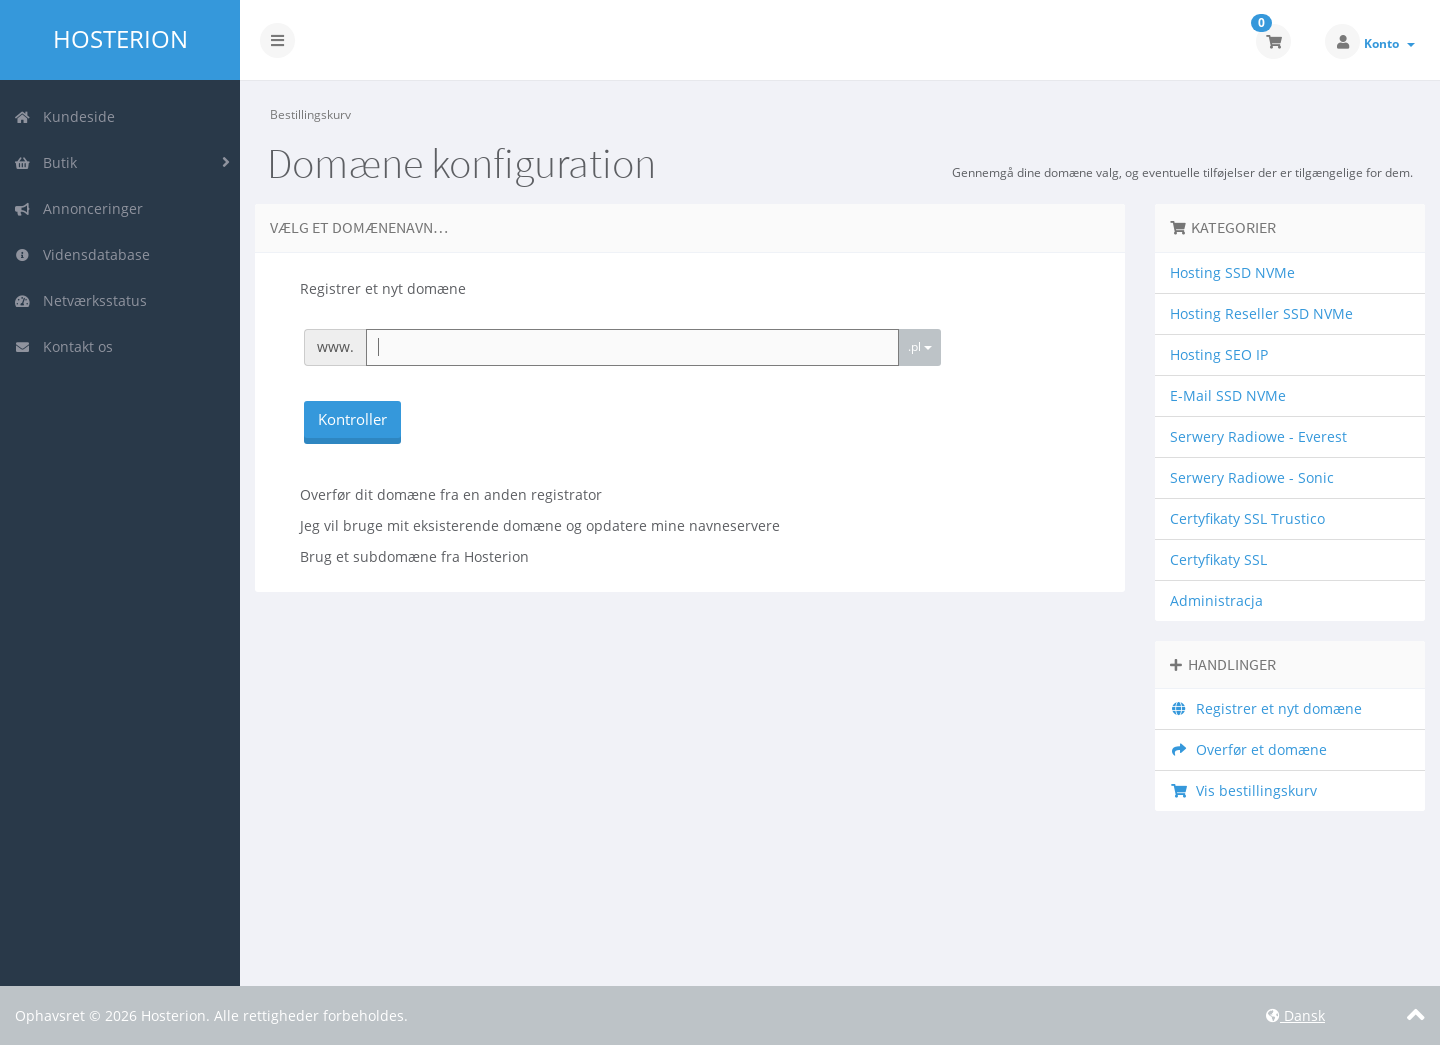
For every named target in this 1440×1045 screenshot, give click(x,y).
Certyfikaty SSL (1218, 559)
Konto (1389, 43)
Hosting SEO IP (1219, 354)
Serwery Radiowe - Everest (1258, 436)
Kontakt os (63, 346)
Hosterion (120, 39)
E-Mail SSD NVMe (1228, 395)
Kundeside (64, 116)
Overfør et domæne (1248, 749)
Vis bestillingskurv (1243, 790)
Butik (45, 162)
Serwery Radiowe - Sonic (1252, 477)
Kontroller (352, 419)
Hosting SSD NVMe (1232, 272)
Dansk (1295, 1015)
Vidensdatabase (82, 254)
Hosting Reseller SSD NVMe (1261, 313)
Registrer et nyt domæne (1266, 708)
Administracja (1216, 600)
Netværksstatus (80, 300)
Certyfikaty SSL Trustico (1247, 518)
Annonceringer (78, 208)
